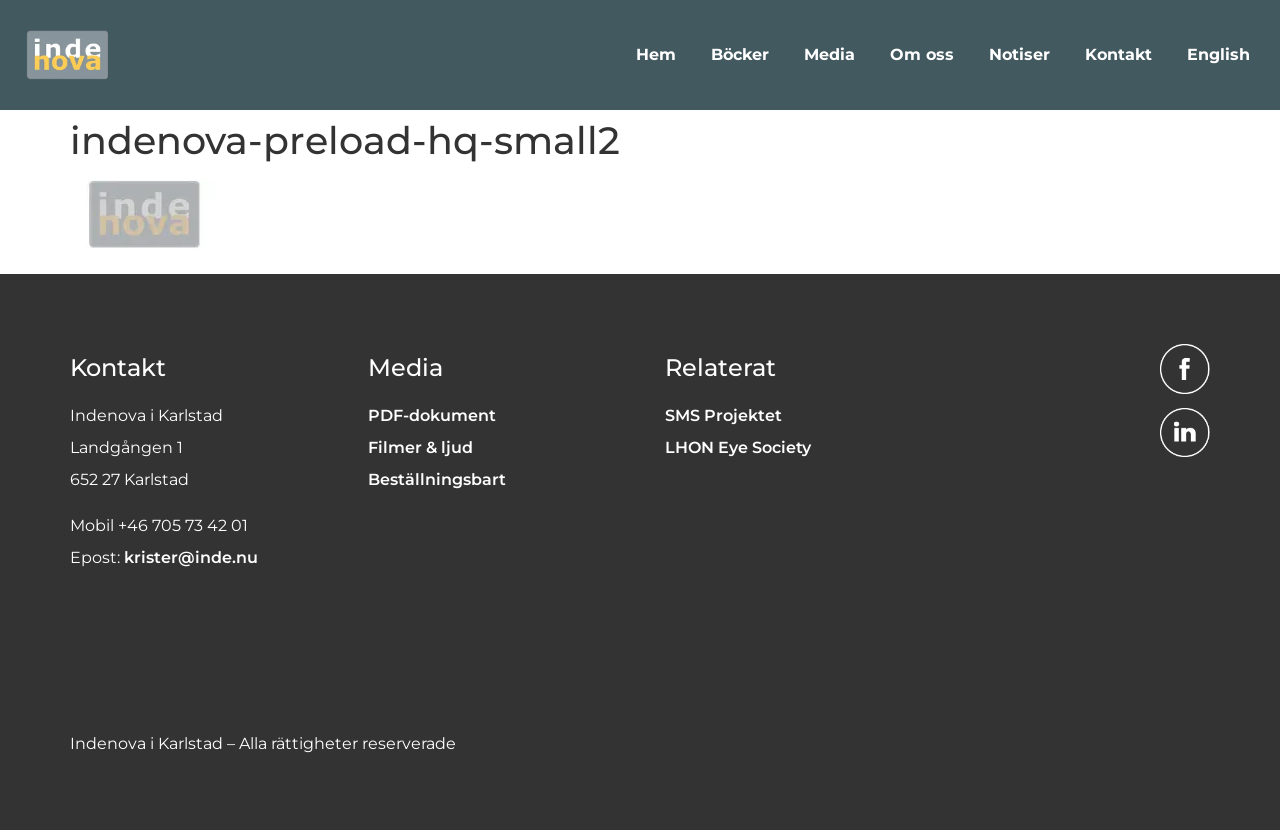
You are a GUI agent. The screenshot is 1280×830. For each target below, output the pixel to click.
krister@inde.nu (191, 557)
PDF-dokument (432, 415)
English (1218, 54)
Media (829, 54)
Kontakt (1118, 54)
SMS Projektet (723, 415)
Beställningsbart (437, 479)
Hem (656, 54)
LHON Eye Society (738, 447)
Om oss (922, 54)
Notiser (1019, 54)
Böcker (740, 54)
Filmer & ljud (420, 447)
